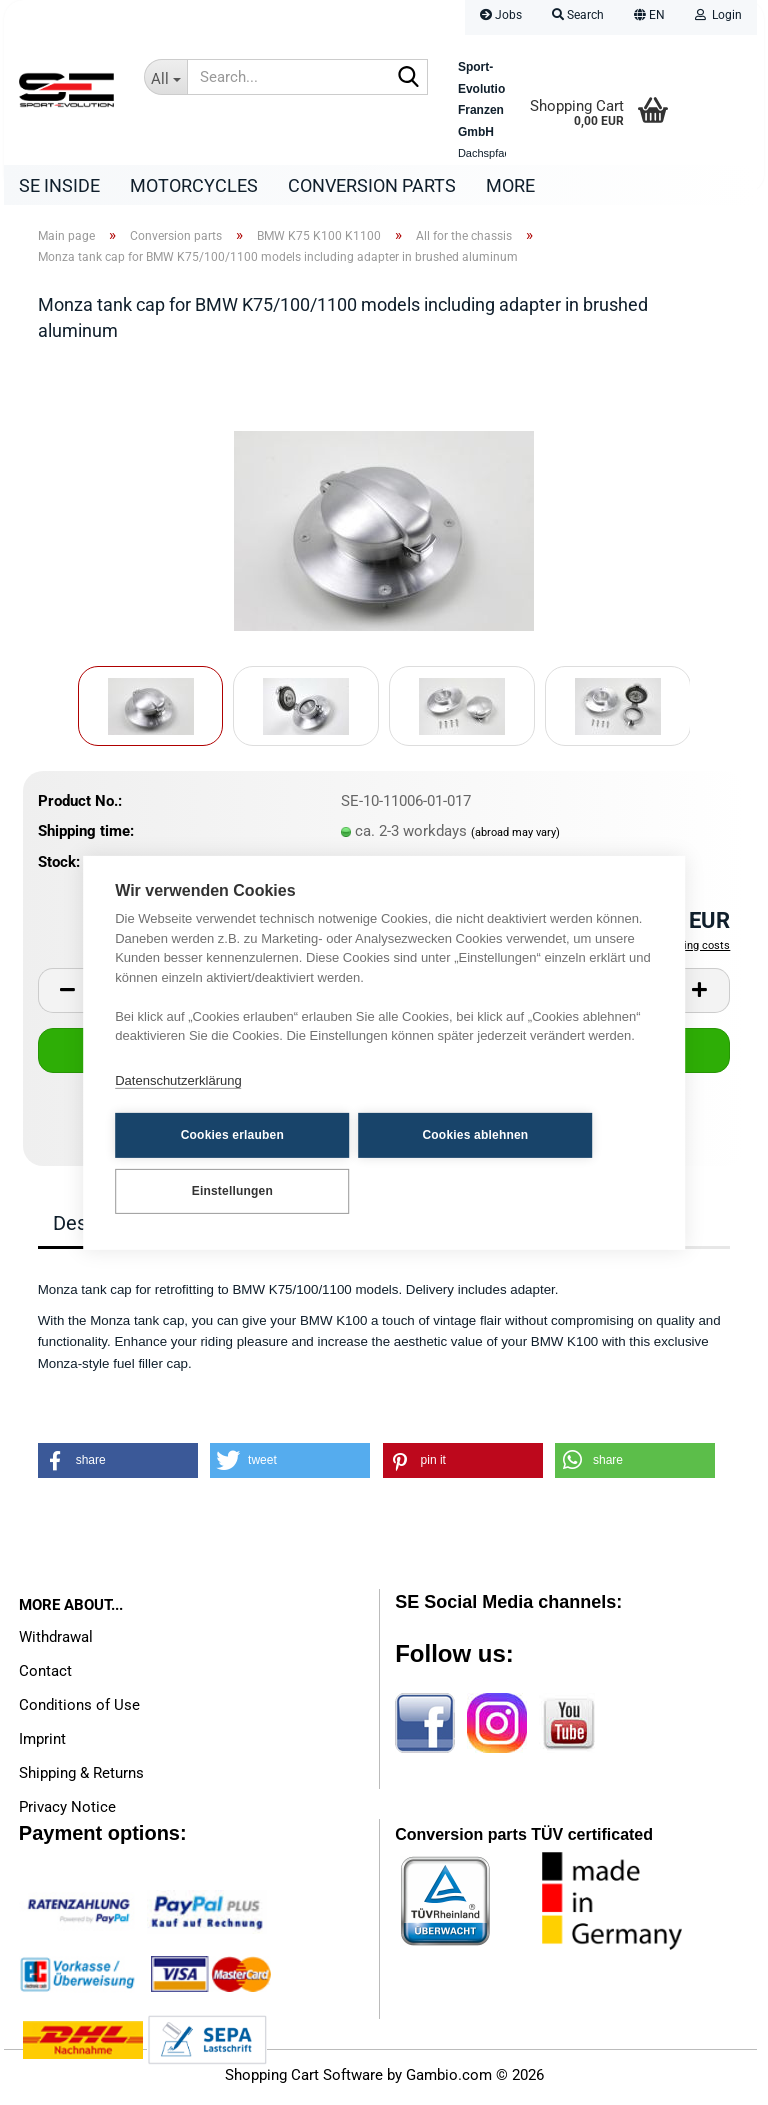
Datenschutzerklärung (178, 1081)
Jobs (501, 15)
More (510, 185)
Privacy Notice (67, 1812)
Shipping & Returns (81, 1778)
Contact (45, 1676)
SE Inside (59, 185)
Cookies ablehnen (419, 1135)
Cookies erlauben (213, 1135)
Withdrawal (56, 1642)
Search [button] (578, 15)
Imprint (42, 1744)
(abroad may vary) (515, 837)
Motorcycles (194, 185)
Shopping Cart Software (304, 2080)
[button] (649, 17)
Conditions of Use (79, 1710)
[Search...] (165, 77)
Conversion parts (372, 185)
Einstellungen (213, 1190)
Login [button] (718, 15)
